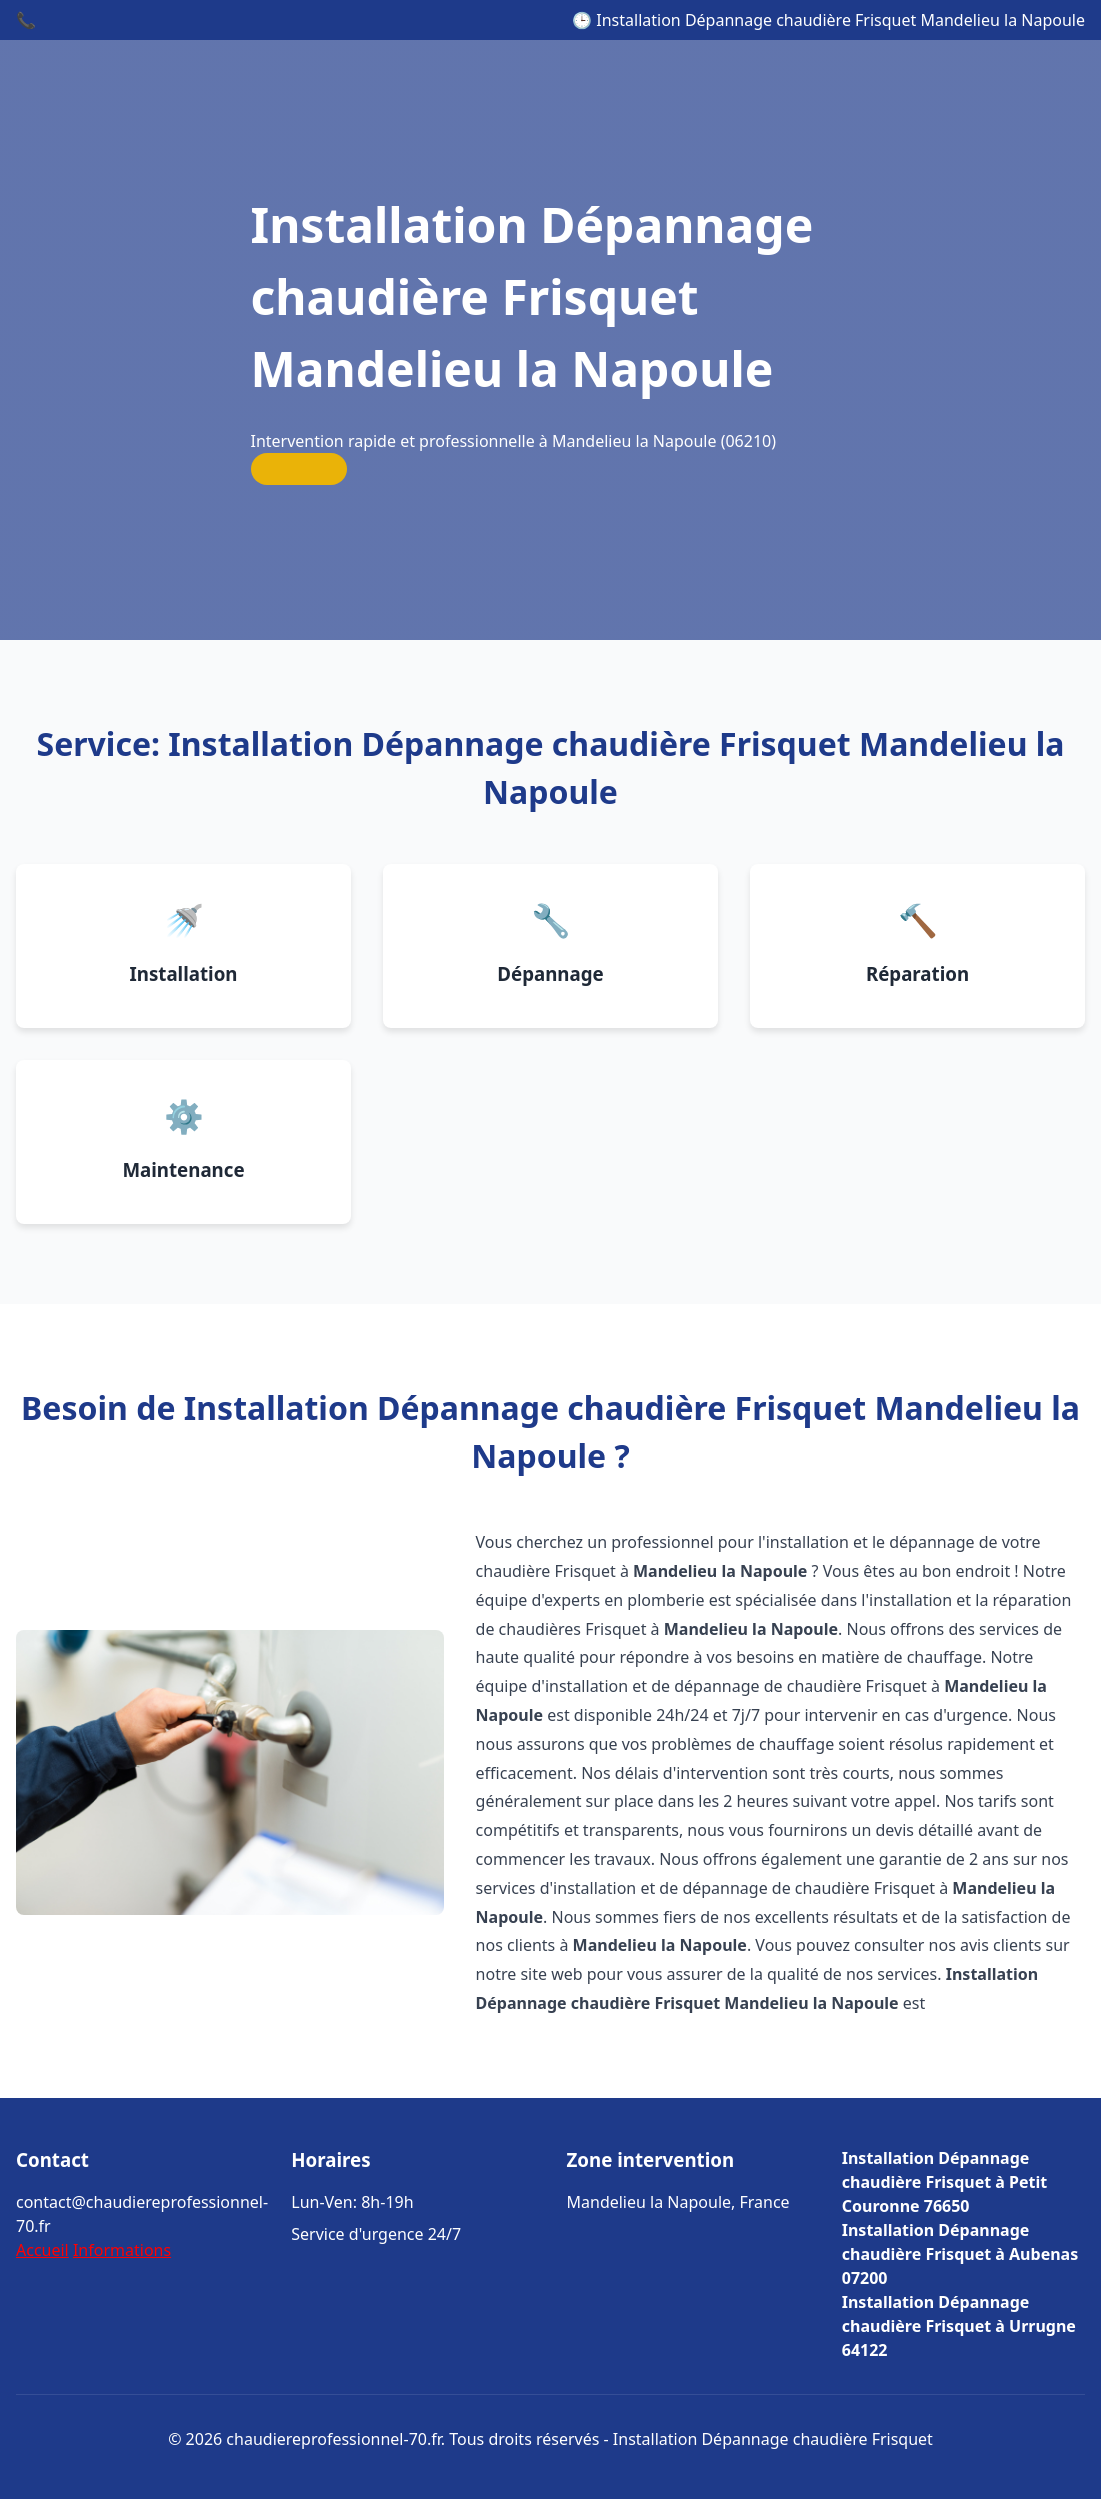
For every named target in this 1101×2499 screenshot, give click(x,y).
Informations (122, 2250)
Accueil (42, 2250)
